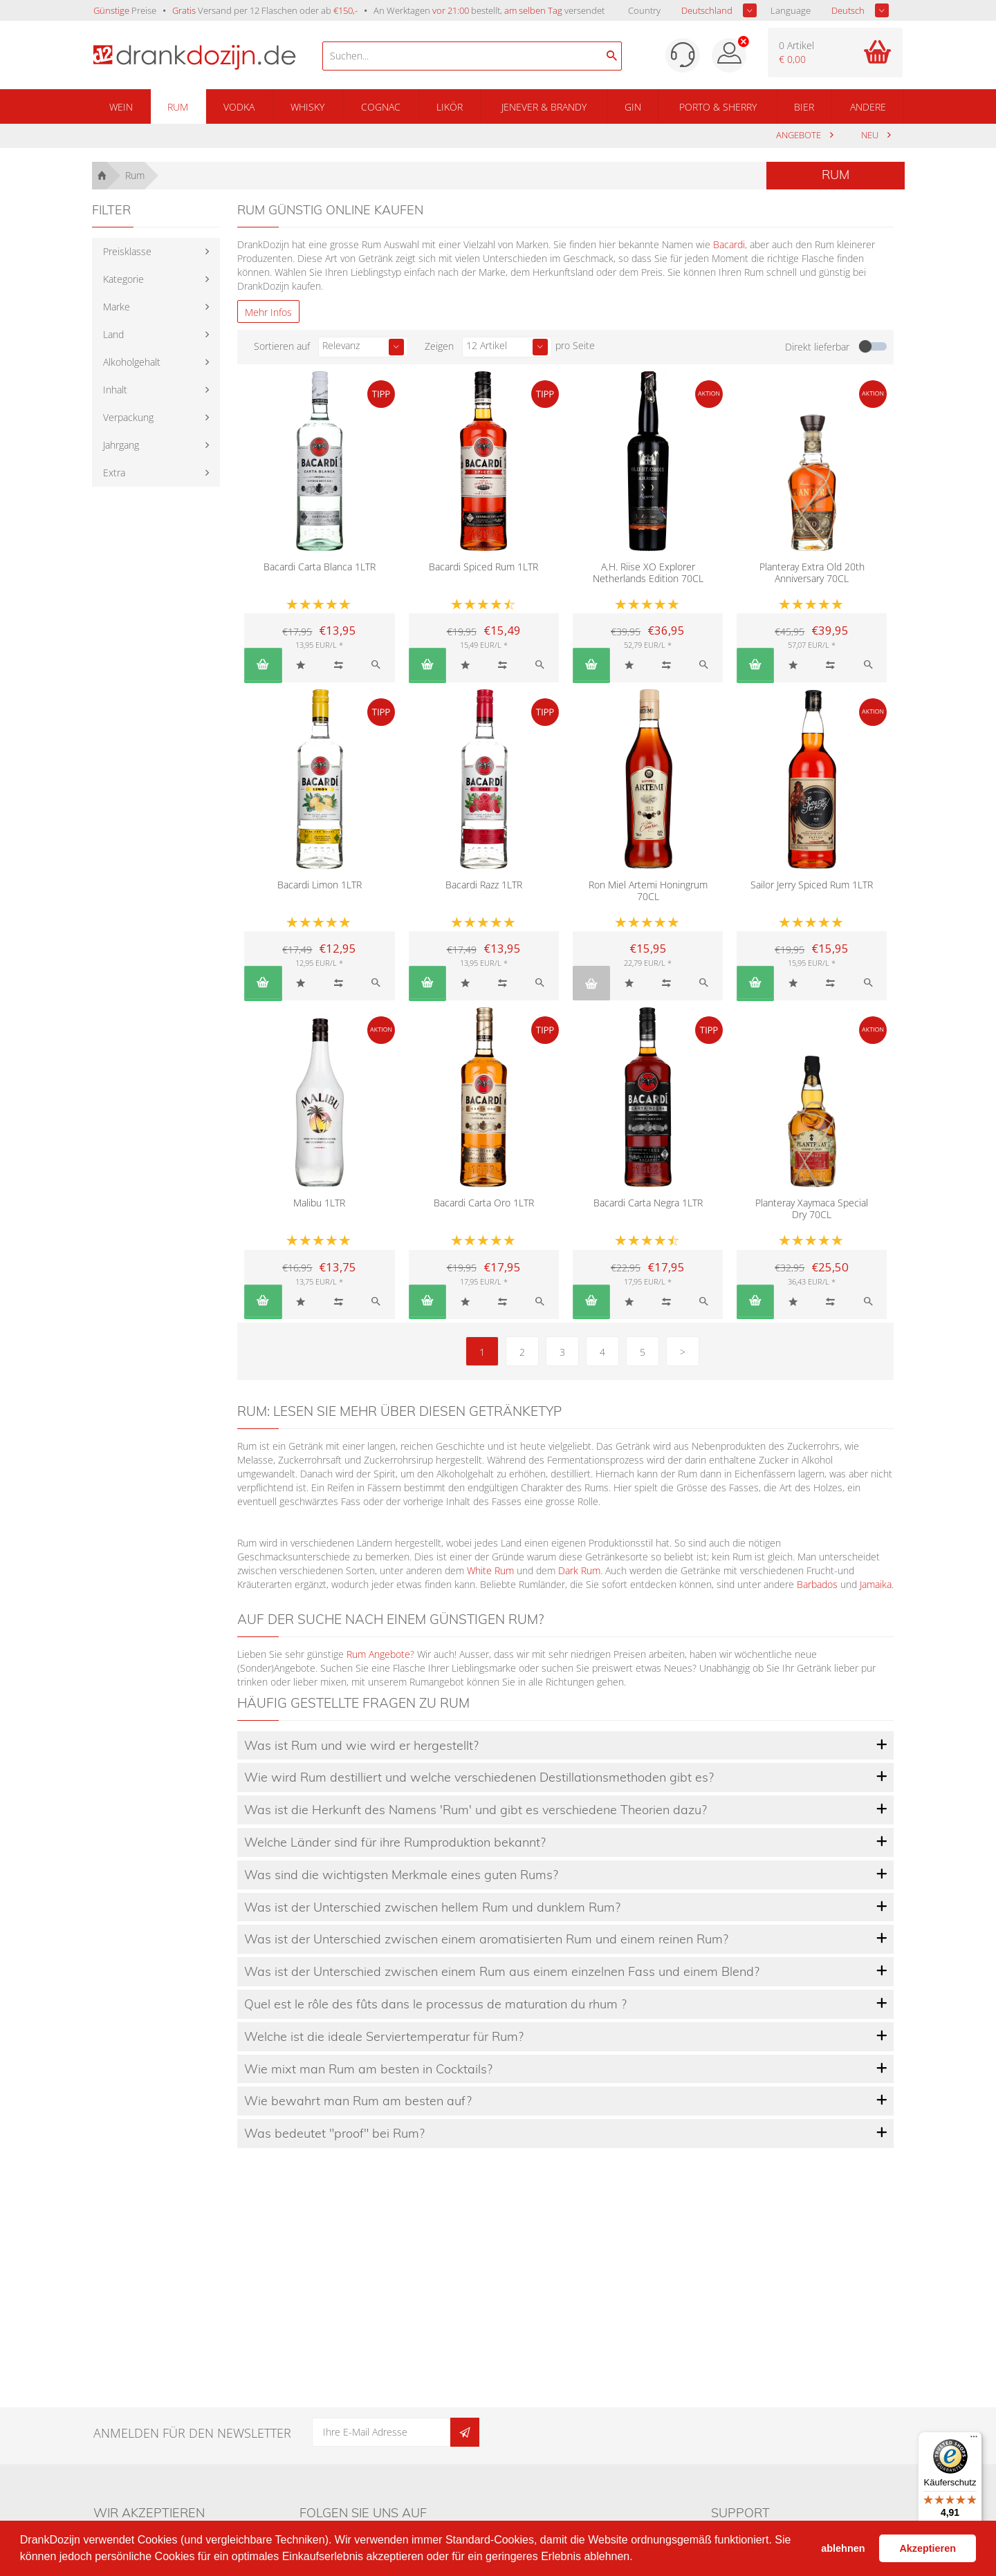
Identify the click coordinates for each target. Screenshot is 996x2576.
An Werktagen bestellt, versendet (489, 10)
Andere (868, 106)
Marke (116, 306)
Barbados (817, 1584)
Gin (633, 106)
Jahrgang (121, 444)
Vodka (239, 106)
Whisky (307, 106)
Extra (114, 472)
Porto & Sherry (718, 106)
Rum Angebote (378, 1654)
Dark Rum (579, 1570)
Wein (121, 106)
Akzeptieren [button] (927, 2548)
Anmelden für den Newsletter (192, 2433)
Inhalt (115, 389)
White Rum (490, 1570)
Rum (177, 106)
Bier (804, 106)
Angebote (799, 135)
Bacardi (729, 244)
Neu (870, 135)
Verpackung (128, 417)
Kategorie (123, 279)
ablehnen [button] (843, 2548)
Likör (449, 106)
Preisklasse (127, 251)
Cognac (380, 106)
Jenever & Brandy (544, 106)
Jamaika (876, 1584)
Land (113, 334)
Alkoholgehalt (131, 361)
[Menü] (974, 2440)
